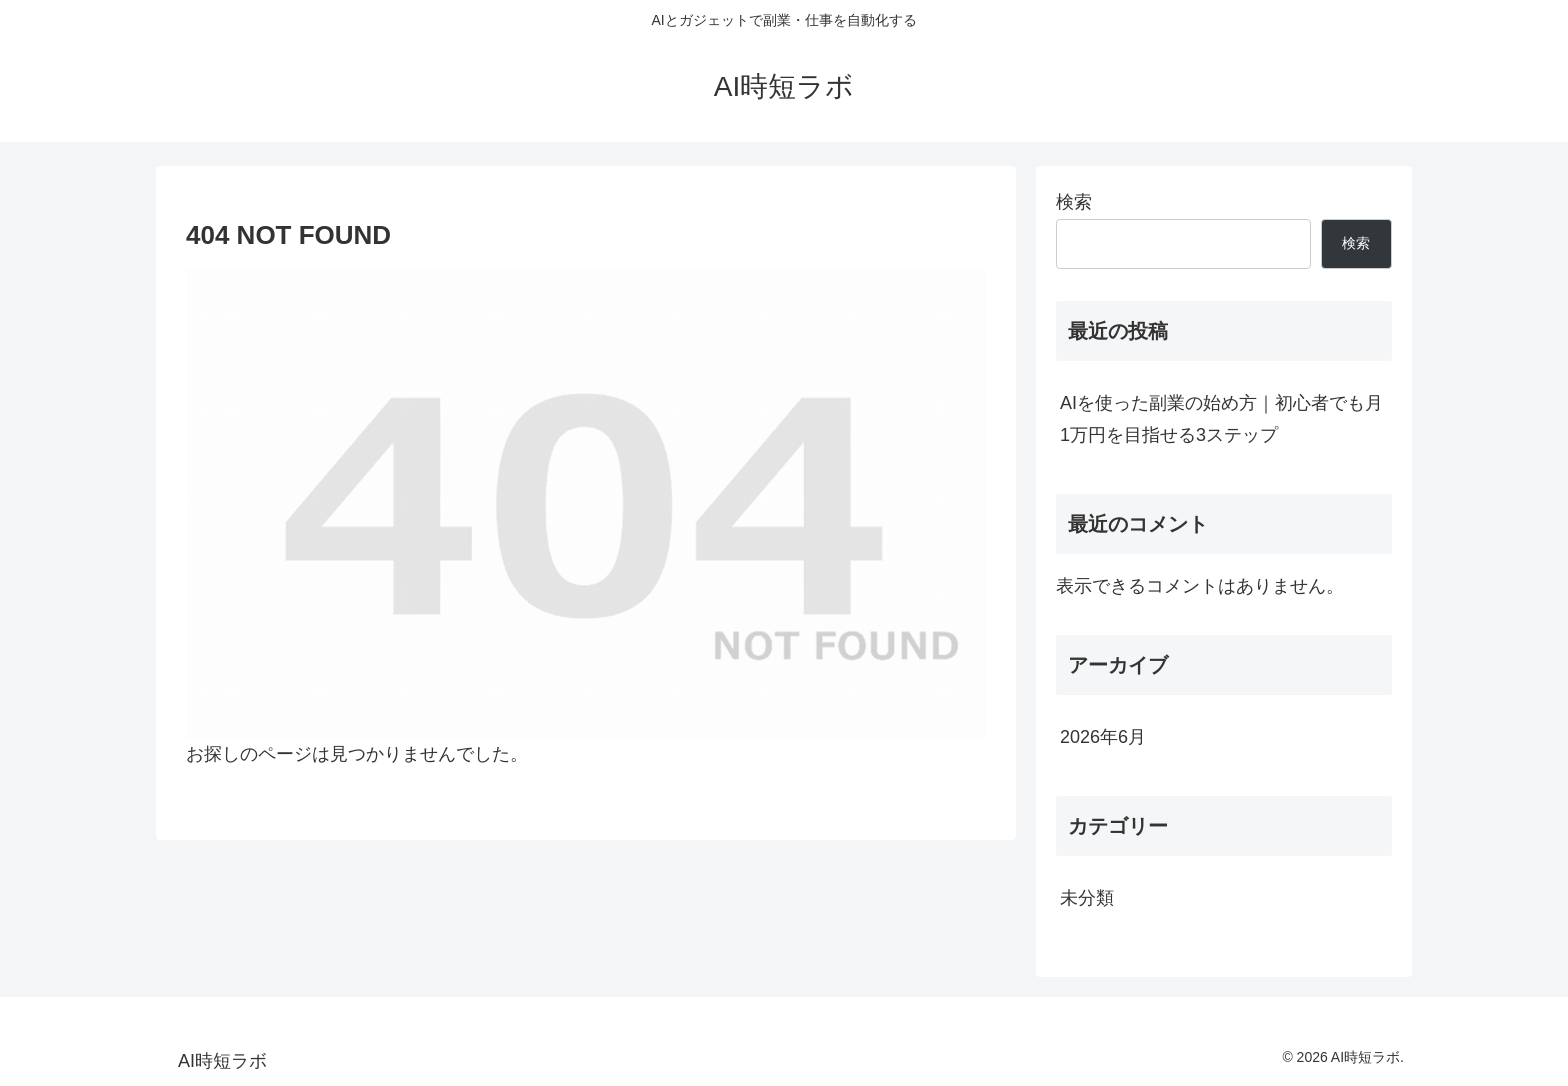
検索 (1074, 202)
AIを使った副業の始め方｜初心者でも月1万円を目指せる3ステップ (1221, 419)
